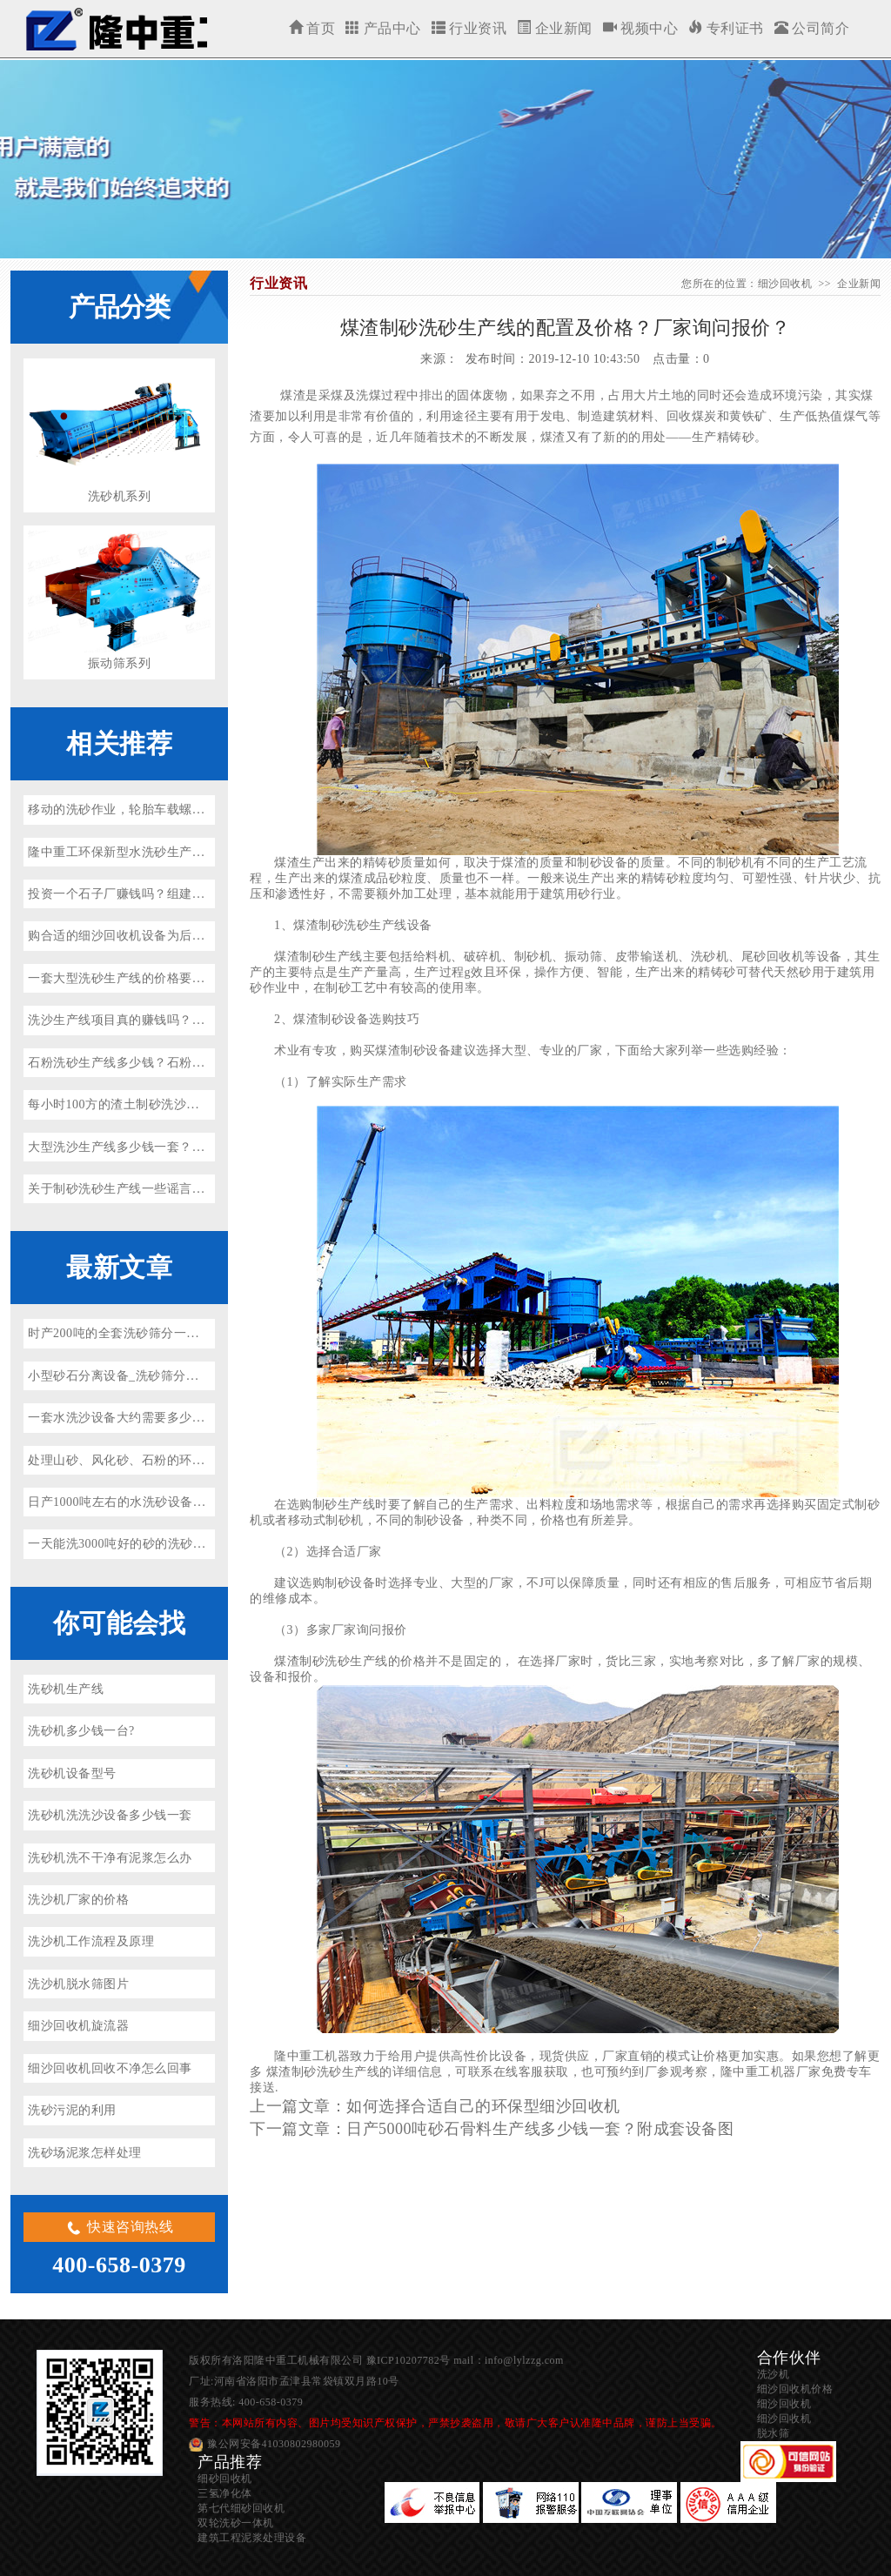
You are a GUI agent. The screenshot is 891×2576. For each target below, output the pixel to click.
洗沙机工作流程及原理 (91, 1941)
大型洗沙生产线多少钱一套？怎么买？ (135, 1147)
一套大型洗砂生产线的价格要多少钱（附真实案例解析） (186, 978)
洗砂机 (710, 956)
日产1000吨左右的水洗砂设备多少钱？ (136, 1502)
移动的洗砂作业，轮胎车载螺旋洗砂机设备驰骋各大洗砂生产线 (204, 809)
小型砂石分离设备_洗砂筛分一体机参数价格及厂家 (170, 1375)
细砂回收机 (225, 2478)
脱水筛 (773, 2433)
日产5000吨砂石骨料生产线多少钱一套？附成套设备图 (540, 2129)
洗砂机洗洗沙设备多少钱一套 (110, 1815)
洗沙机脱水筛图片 (78, 1984)
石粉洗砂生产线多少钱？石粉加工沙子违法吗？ (160, 1062)
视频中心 (641, 28)
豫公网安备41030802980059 (274, 2444)
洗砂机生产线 (66, 1689)
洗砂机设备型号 (72, 1773)
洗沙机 (773, 2374)
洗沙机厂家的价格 (78, 1899)
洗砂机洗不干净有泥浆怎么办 (110, 1857)
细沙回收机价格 (795, 2389)
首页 (312, 28)
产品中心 (383, 28)
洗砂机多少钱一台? (81, 1730)
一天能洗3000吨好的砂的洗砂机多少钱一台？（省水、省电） (199, 1543)
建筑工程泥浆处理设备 (252, 2538)
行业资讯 (469, 28)
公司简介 (812, 28)
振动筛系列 (119, 663)
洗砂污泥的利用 (72, 2110)
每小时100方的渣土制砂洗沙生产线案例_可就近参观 (173, 1104)
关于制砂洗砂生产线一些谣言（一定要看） (148, 1188)
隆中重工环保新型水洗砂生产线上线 (129, 852)
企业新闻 (555, 28)
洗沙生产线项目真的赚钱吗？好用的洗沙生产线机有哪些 (186, 1020)
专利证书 (726, 28)
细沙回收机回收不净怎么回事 (110, 2068)
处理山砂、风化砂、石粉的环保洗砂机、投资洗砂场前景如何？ (204, 1460)
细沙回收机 (115, 28)
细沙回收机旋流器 (78, 2025)
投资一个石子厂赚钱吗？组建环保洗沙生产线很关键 (173, 893)
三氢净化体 (225, 2493)
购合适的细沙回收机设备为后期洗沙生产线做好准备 (173, 935)
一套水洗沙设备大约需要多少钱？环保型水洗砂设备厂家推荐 (198, 1417)
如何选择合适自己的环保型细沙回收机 (483, 2106)
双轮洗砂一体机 (236, 2523)
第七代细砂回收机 (241, 2508)
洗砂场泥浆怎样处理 (85, 2152)
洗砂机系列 (119, 496)
